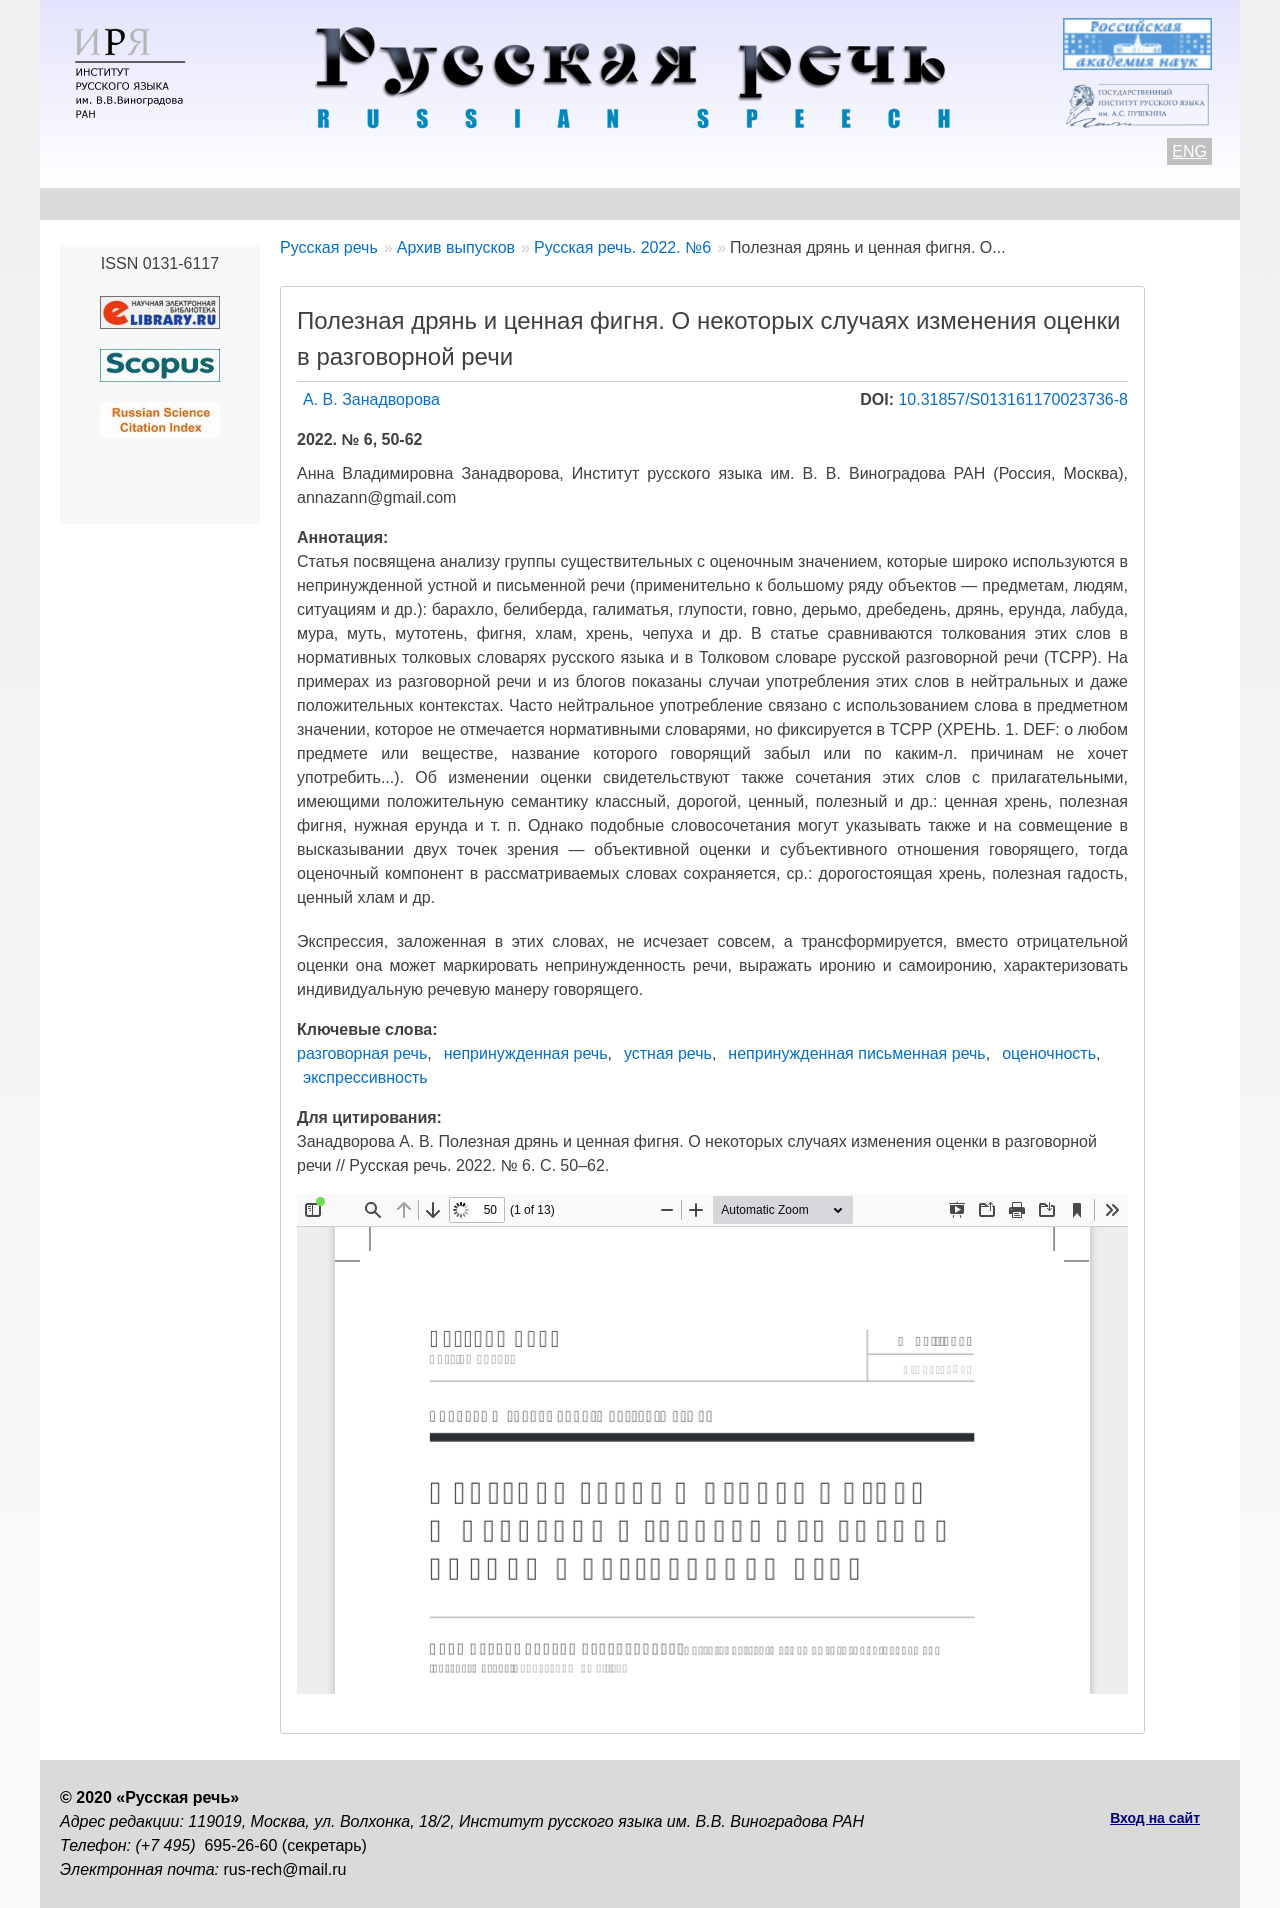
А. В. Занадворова (371, 399)
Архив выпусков (630, 203)
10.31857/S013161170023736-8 (1013, 399)
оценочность (1049, 1053)
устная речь (668, 1053)
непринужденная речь (526, 1053)
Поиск (1106, 203)
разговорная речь (362, 1053)
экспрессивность (365, 1077)
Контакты (221, 203)
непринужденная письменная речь (856, 1053)
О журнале (102, 203)
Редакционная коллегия (831, 203)
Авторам (334, 203)
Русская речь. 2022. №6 (622, 247)
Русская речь (329, 247)
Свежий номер (466, 203)
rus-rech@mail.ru (285, 1869)
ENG (1189, 151)
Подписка (1004, 203)
